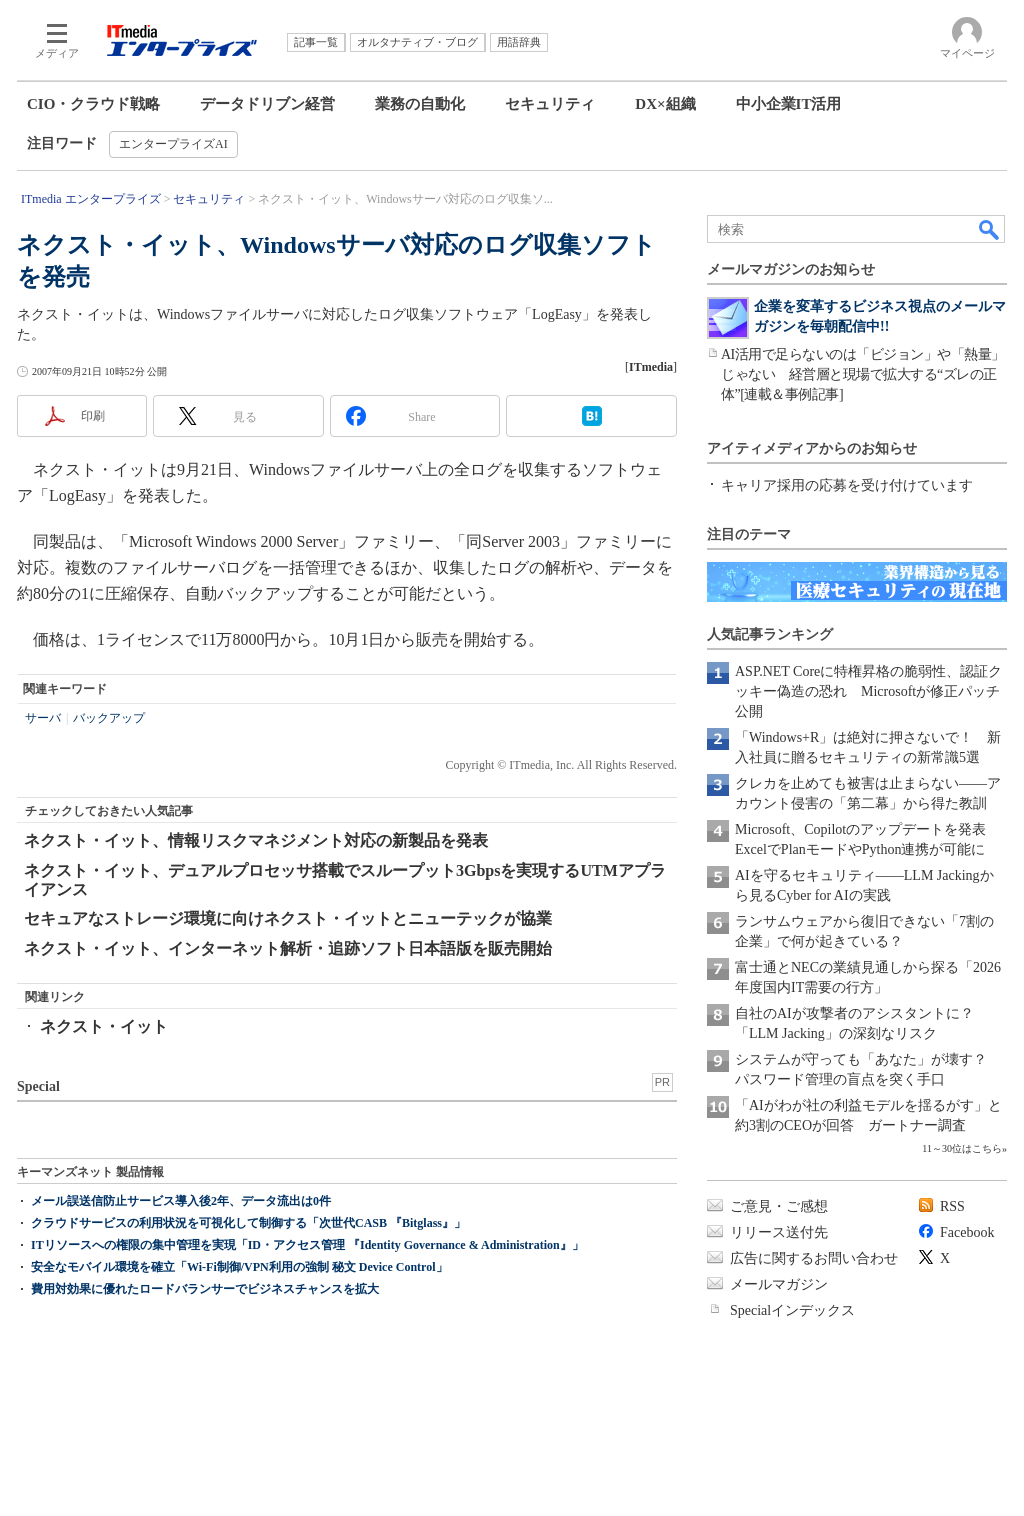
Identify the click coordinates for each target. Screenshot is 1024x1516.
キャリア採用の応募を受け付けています (847, 485)
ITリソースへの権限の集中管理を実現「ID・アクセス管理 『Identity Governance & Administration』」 (307, 1245)
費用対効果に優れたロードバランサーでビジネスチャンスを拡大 (205, 1289)
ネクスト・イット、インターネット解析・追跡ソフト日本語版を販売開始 (288, 948)
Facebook (967, 1232)
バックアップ (109, 718)
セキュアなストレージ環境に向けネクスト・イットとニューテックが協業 (288, 918)
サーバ (43, 718)
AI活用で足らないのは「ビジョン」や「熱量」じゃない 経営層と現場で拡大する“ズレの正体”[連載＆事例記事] (863, 374)
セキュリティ (550, 104)
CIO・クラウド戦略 (93, 104)
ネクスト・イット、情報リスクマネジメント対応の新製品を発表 (256, 840)
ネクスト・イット (104, 1026)
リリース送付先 (779, 1232)
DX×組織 (665, 104)
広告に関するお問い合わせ (814, 1258)
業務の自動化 (420, 104)
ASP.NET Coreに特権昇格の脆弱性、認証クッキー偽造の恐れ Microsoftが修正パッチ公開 (868, 691)
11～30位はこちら (962, 1148)
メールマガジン (779, 1284)
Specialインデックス (792, 1310)
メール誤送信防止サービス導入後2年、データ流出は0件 (181, 1201)
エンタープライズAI (173, 144)
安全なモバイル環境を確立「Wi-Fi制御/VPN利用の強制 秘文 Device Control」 (239, 1267)
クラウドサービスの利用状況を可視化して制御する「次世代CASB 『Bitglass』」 (248, 1223)
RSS (952, 1206)
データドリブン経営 (267, 104)
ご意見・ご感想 (779, 1206)
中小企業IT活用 (789, 104)
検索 (990, 229)
